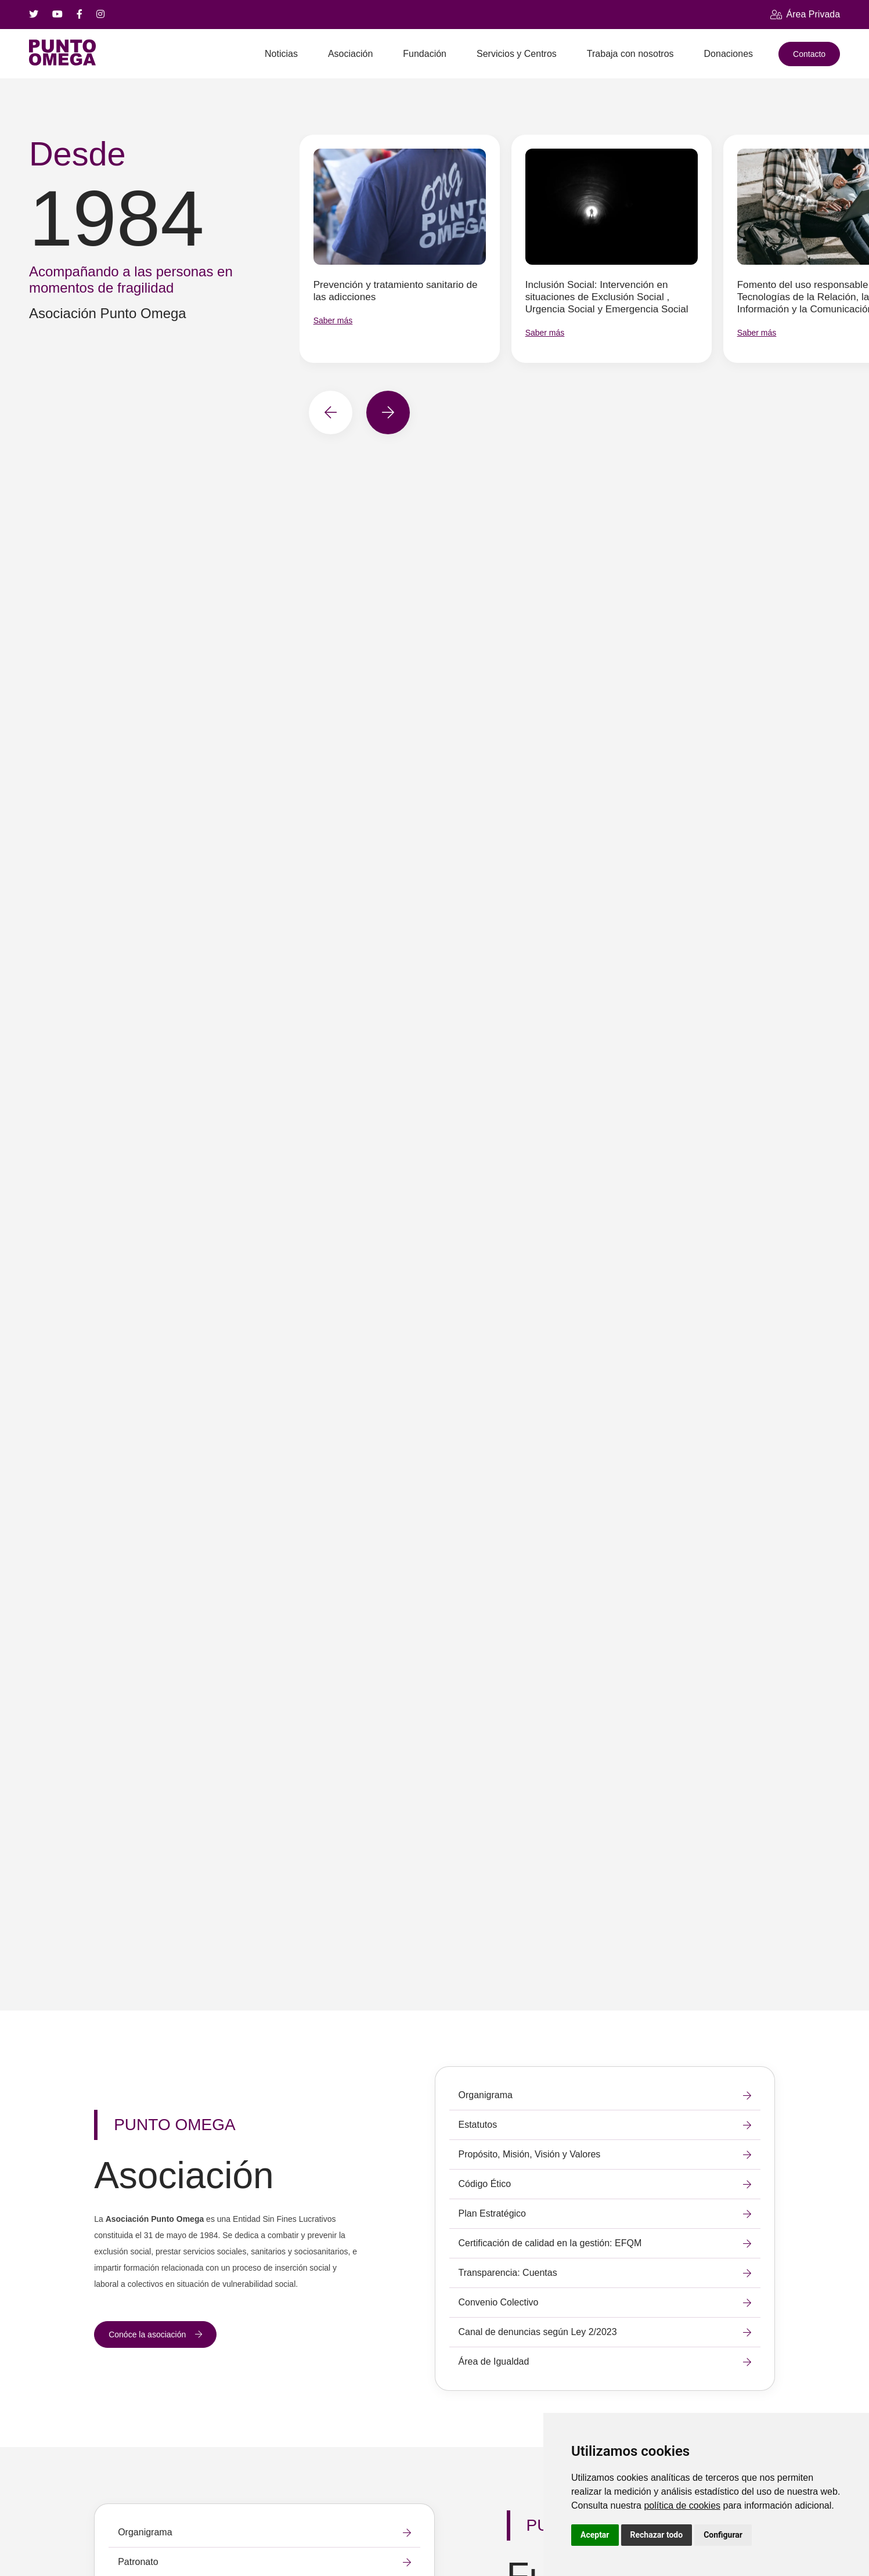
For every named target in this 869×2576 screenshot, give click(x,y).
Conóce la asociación (155, 2334)
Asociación (350, 54)
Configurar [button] (723, 2534)
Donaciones (728, 54)
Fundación (424, 54)
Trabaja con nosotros (630, 54)
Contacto (809, 54)
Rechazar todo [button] (656, 2534)
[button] (330, 412)
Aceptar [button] (595, 2534)
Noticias (281, 54)
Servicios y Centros (517, 54)
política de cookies (682, 2505)
